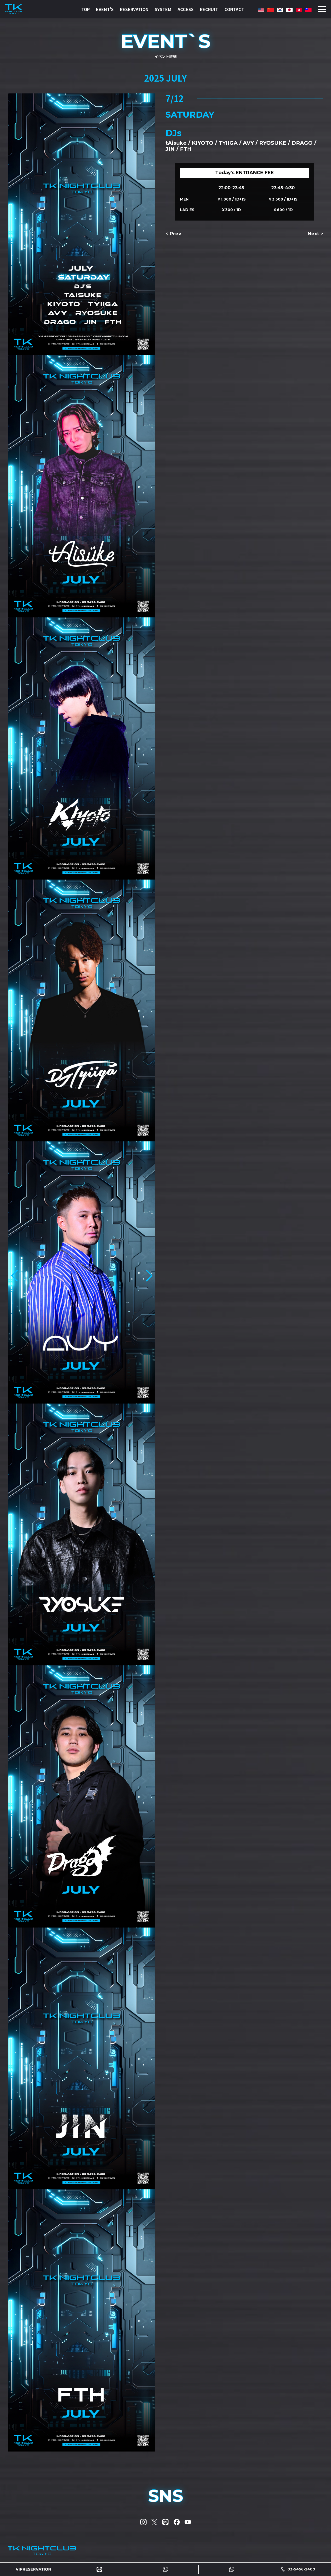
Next (313, 234)
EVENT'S (105, 9)
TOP (85, 9)
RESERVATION (134, 9)
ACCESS (186, 9)
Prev (175, 234)
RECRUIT (209, 9)
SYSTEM (163, 9)
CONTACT (234, 9)
